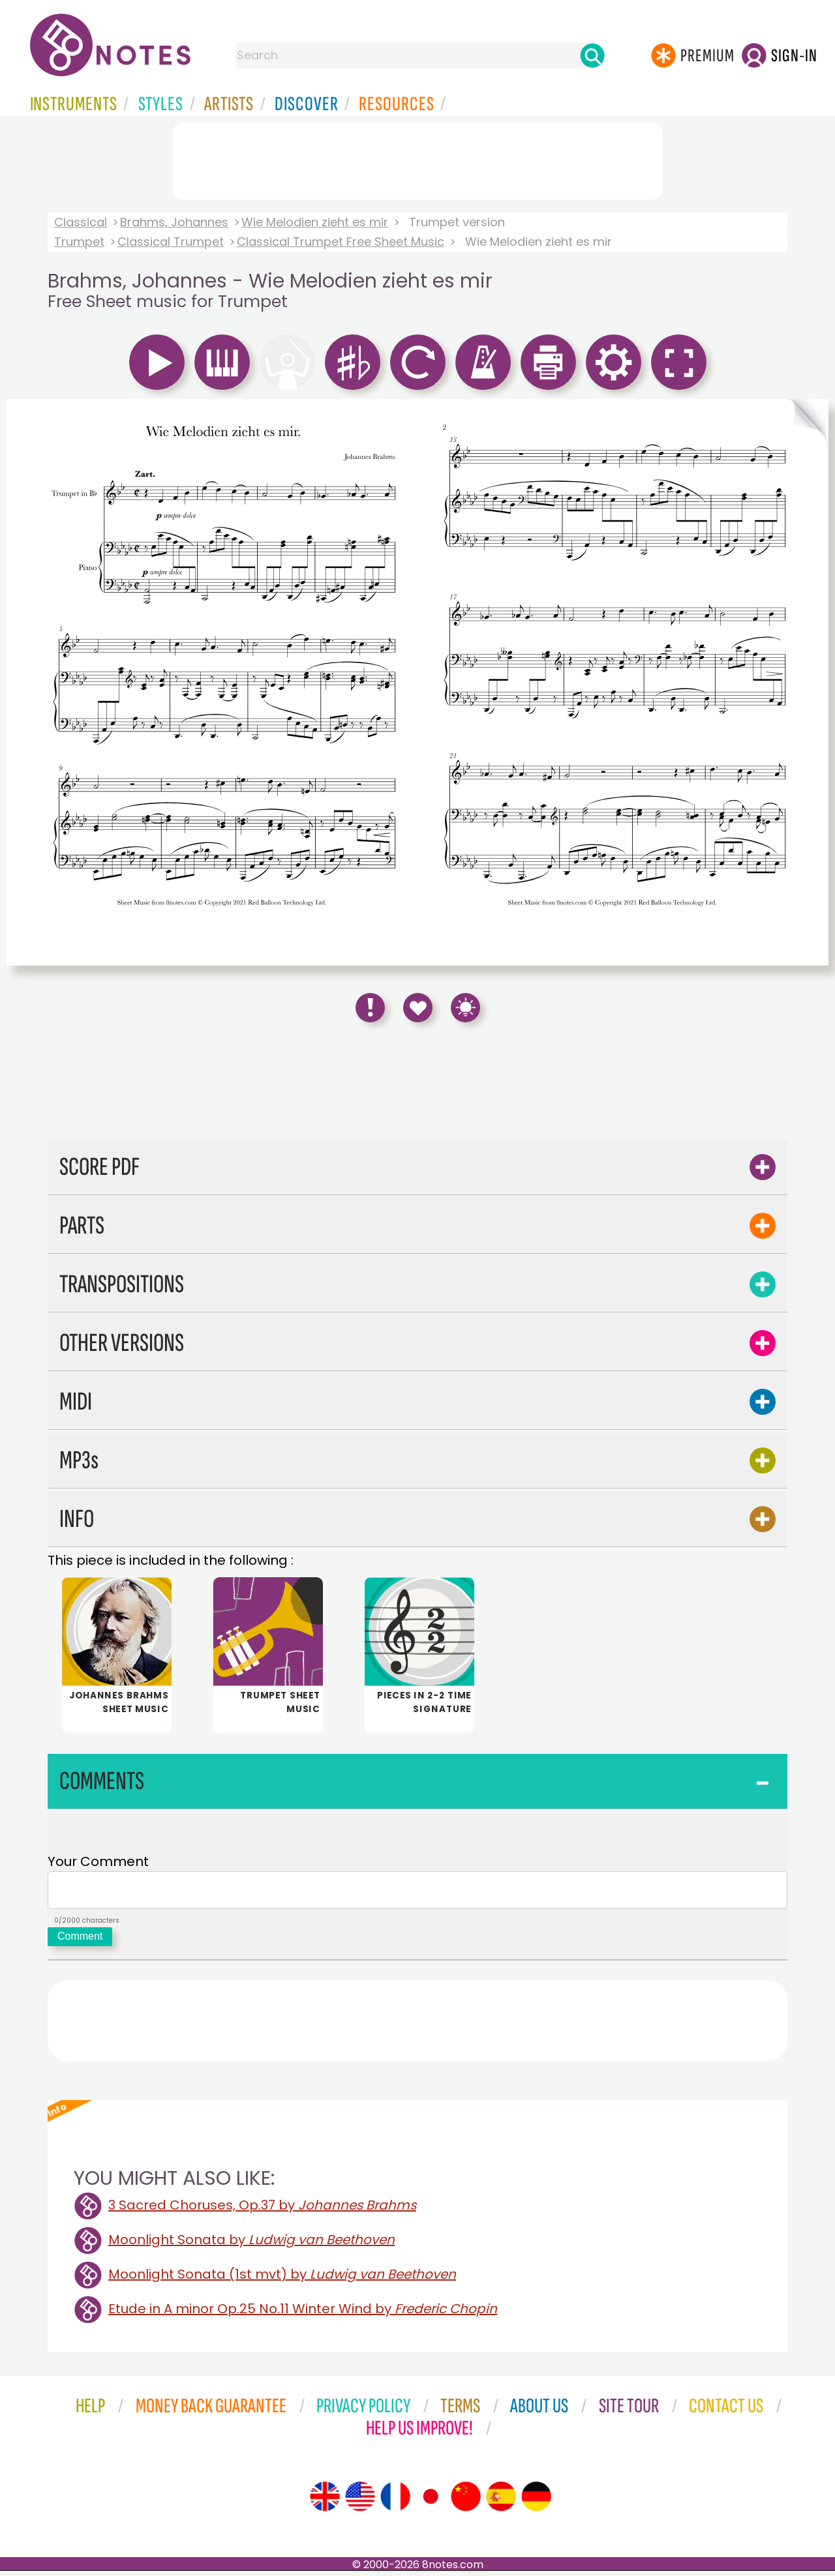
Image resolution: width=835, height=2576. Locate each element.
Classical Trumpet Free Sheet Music (340, 241)
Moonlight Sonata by (251, 2245)
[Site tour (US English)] (360, 2501)
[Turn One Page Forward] (806, 682)
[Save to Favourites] (418, 1007)
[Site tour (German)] (536, 2501)
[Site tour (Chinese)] (465, 2501)
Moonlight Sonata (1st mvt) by (282, 2279)
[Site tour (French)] (395, 2501)
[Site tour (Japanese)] (430, 2501)
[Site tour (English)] (325, 2501)
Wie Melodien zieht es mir (314, 222)
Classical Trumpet (170, 241)
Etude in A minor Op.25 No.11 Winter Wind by (302, 2314)
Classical (80, 222)
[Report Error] (370, 1007)
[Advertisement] (417, 158)
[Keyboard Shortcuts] (465, 1007)
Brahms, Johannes (174, 222)
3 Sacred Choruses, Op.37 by (262, 2210)
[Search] (592, 55)
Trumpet (79, 241)
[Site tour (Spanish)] (501, 2501)
